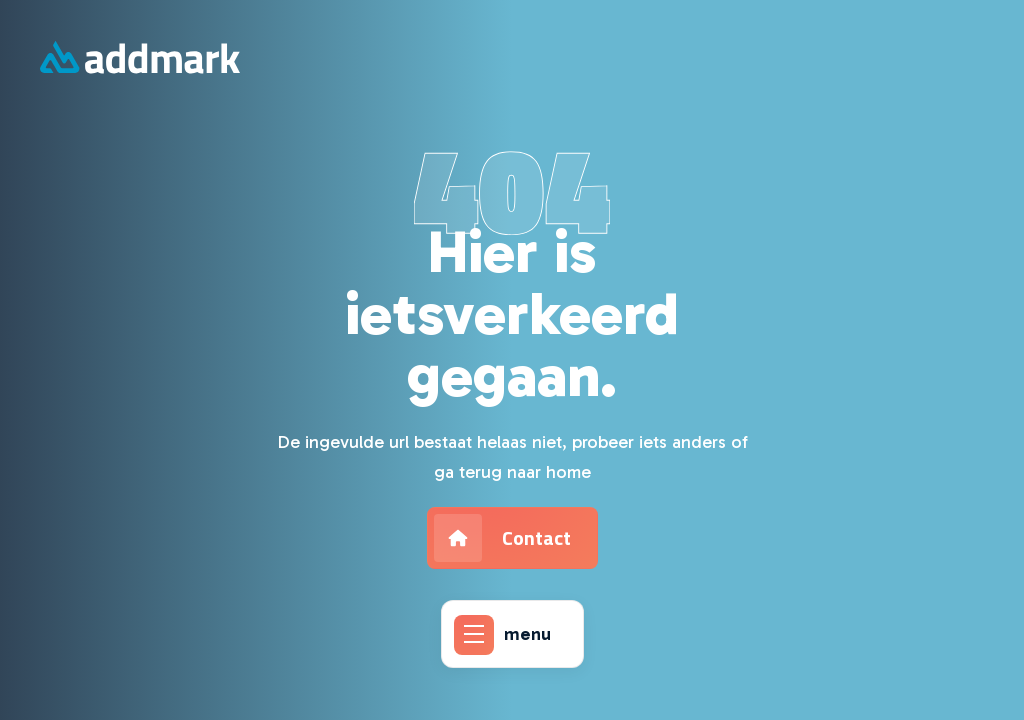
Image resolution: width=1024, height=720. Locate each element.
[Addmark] (140, 59)
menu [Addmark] (502, 635)
